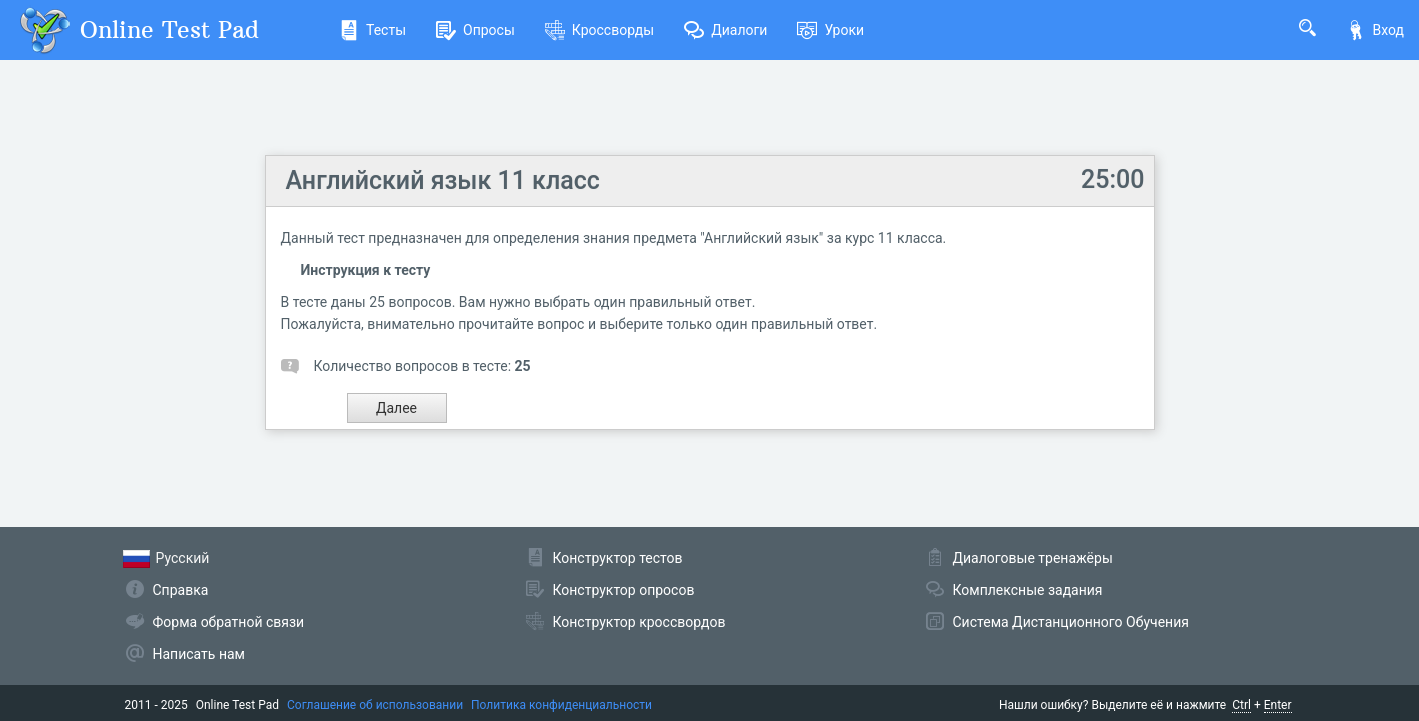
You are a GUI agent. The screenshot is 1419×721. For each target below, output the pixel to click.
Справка (181, 590)
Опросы (475, 30)
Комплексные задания (1028, 590)
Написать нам (199, 654)
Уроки (830, 30)
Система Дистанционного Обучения (1071, 622)
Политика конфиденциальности (561, 705)
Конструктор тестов (618, 558)
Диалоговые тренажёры (1033, 558)
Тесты (372, 30)
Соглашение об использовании (375, 705)
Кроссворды (599, 30)
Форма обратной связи (229, 622)
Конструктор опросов (624, 590)
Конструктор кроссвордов (639, 622)
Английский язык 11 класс (443, 180)
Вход (1375, 30)
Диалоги (725, 30)
